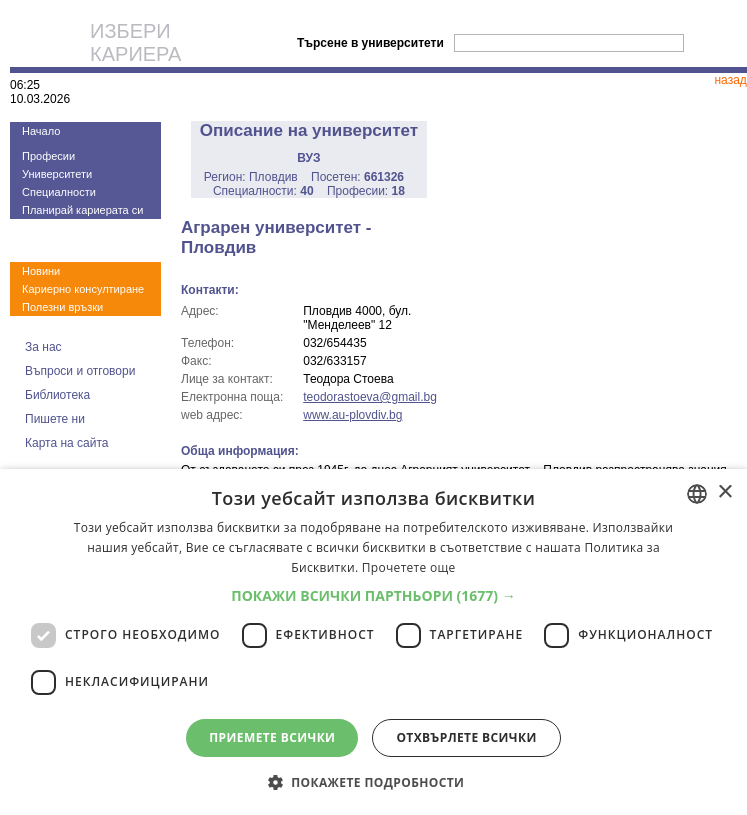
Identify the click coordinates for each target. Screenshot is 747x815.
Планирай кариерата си (82, 210)
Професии (48, 156)
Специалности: (263, 191)
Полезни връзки (62, 307)
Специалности (59, 192)
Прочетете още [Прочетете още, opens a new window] (409, 567)
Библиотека (57, 395)
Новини (41, 271)
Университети (57, 174)
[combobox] (697, 494)
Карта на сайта (67, 443)
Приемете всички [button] (272, 737)
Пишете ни (55, 419)
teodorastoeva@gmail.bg (370, 397)
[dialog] (373, 642)
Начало (41, 131)
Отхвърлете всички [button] (466, 737)
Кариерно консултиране (83, 289)
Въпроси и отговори (80, 371)
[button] (373, 595)
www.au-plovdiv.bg (352, 415)
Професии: (366, 191)
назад (730, 80)
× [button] (724, 492)
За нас (43, 347)
